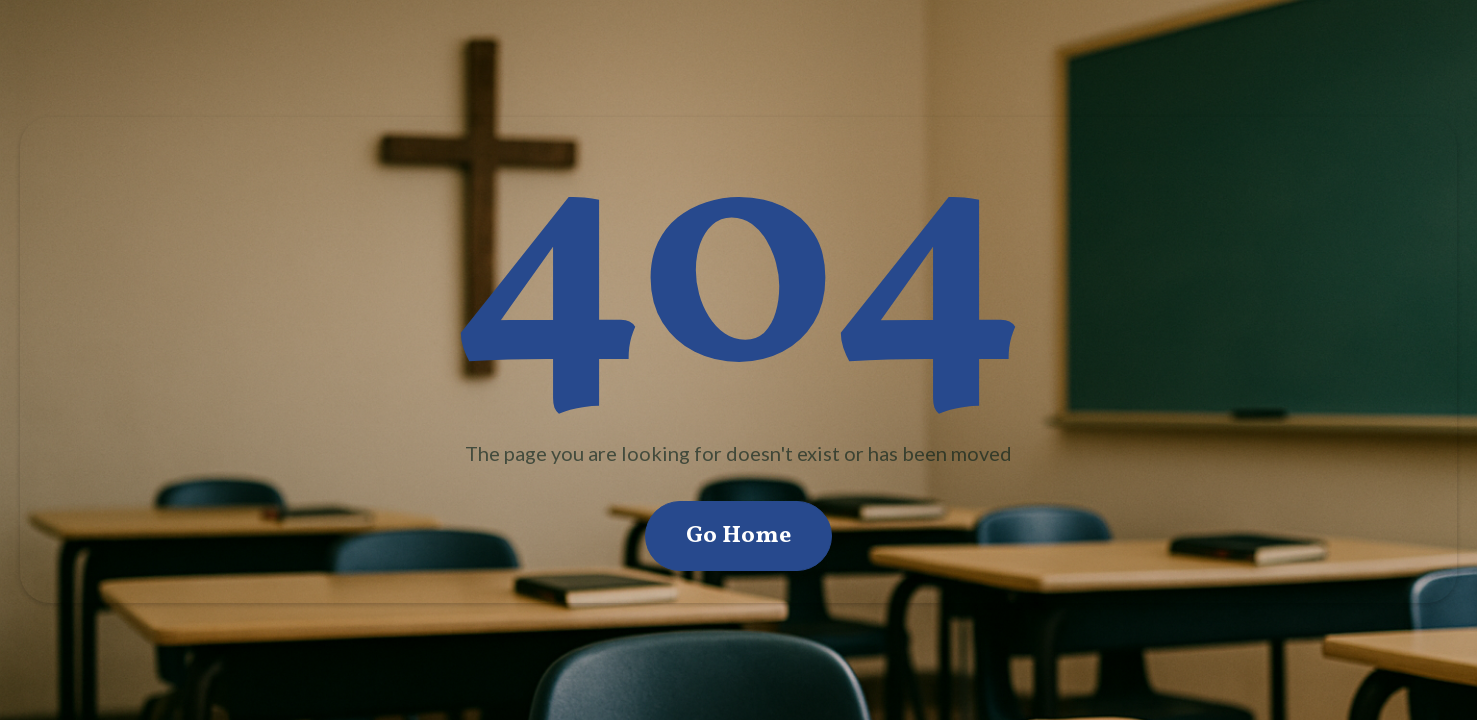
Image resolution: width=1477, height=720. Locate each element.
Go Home (738, 536)
